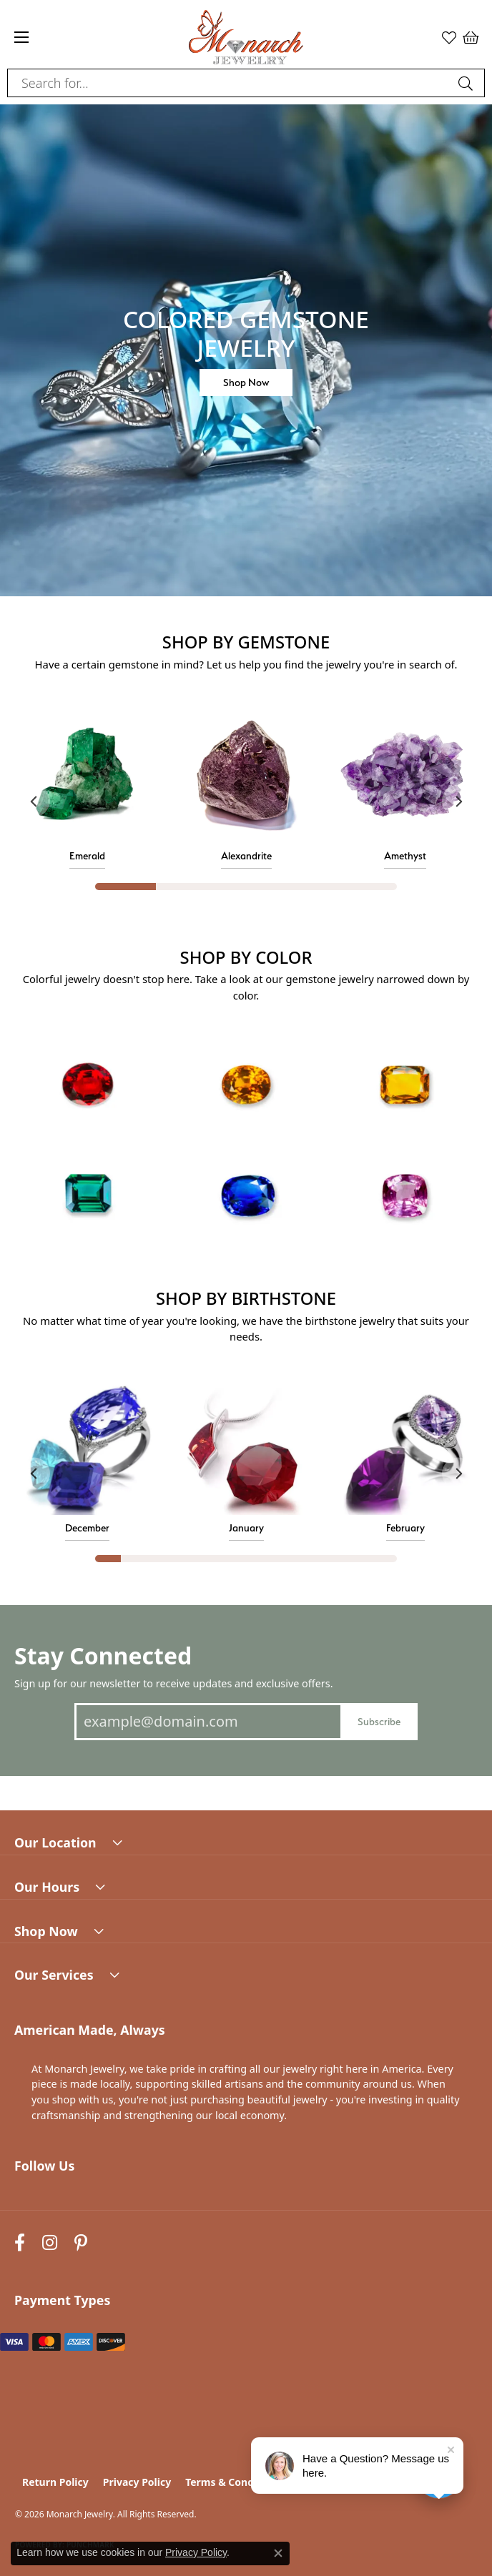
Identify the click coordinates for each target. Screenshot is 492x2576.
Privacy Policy (137, 2482)
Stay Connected (103, 1655)
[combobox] (229, 83)
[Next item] (458, 801)
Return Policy (55, 2482)
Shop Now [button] (246, 382)
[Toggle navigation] (21, 37)
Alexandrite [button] (246, 855)
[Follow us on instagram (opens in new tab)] (49, 2242)
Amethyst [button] (405, 855)
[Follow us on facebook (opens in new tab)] (19, 2242)
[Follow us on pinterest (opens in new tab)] (80, 2242)
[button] (449, 37)
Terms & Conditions (233, 2482)
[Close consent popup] (278, 2553)
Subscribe (379, 1721)
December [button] (87, 1527)
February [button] (405, 1527)
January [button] (246, 1527)
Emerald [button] (87, 855)
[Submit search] (467, 83)
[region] (246, 801)
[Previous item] (34, 801)
